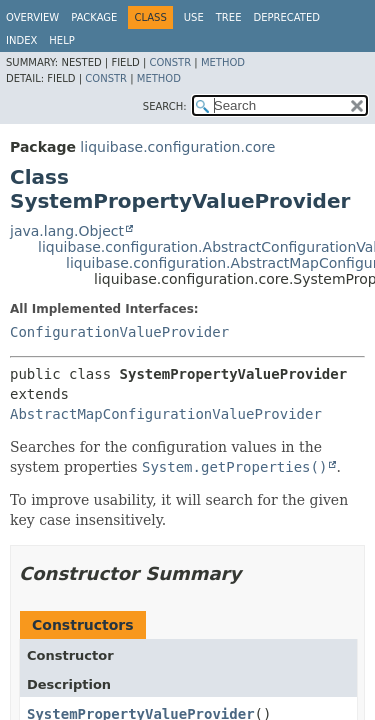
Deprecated (286, 17)
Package (94, 17)
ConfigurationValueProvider (119, 332)
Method (223, 62)
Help (61, 40)
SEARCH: (165, 106)
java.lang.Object (67, 231)
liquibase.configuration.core (177, 147)
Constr (170, 62)
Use (194, 17)
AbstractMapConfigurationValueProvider (166, 414)
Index (21, 40)
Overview (32, 17)
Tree (229, 17)
